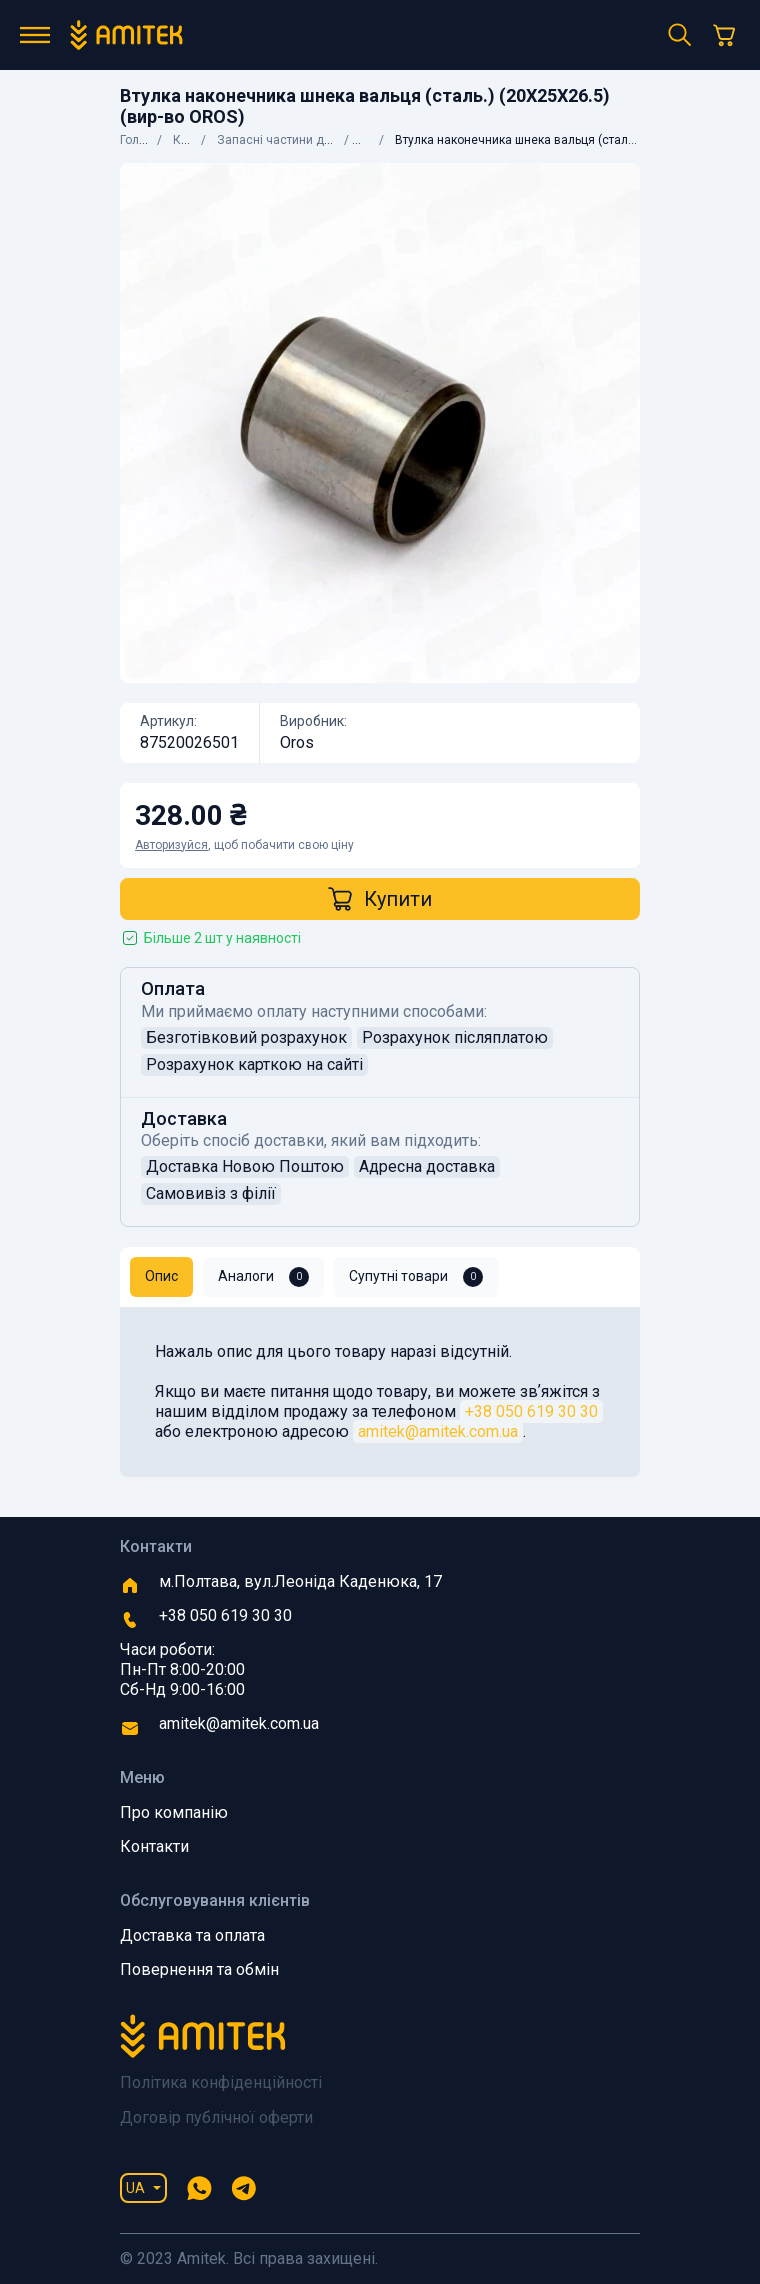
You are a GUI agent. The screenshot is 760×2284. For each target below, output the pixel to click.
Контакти (154, 1846)
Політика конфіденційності (221, 2082)
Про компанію (174, 1812)
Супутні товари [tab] (416, 1277)
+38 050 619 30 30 (531, 1411)
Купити (380, 899)
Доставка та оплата (192, 1935)
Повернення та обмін (199, 1969)
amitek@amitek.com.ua (438, 1431)
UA (135, 2188)
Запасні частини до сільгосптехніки (320, 140)
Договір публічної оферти (216, 2117)
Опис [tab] (161, 1276)
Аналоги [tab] (263, 1277)
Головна (143, 140)
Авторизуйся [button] (171, 845)
